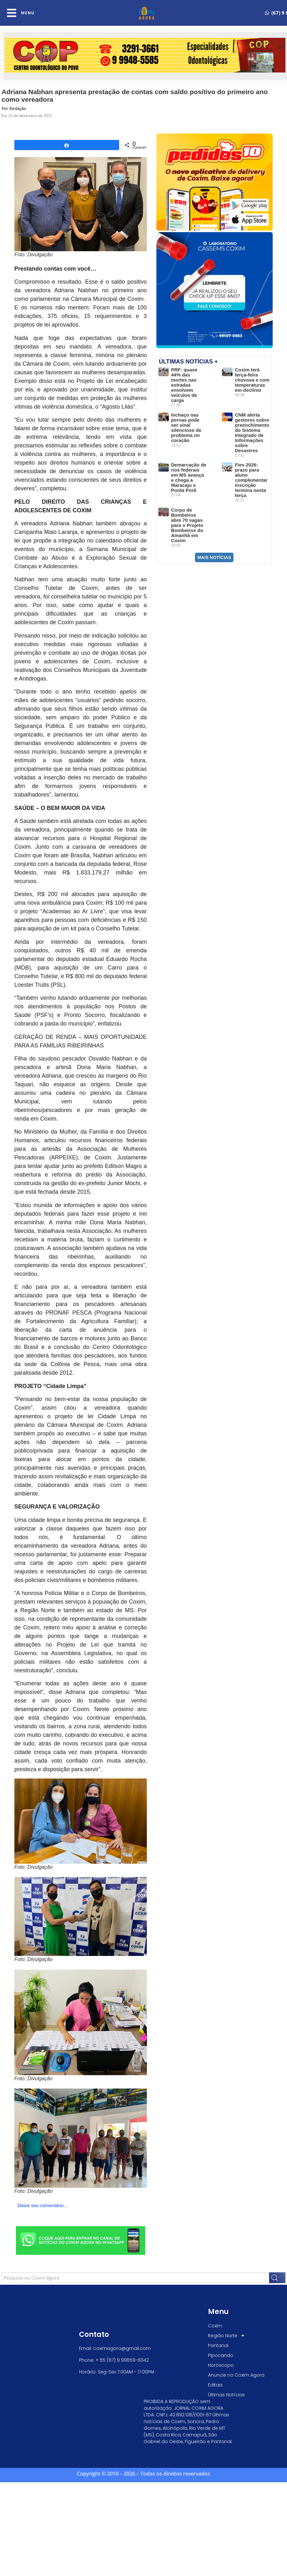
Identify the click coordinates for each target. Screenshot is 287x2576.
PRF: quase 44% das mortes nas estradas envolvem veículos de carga (184, 385)
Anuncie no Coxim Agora (236, 2375)
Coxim (215, 2326)
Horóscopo (221, 2365)
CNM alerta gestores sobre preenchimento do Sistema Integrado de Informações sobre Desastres (252, 432)
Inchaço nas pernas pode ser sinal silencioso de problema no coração (186, 427)
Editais (215, 2385)
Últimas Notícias (226, 2395)
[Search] (277, 2277)
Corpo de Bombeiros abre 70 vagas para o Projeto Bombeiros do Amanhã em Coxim (187, 525)
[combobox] (135, 2277)
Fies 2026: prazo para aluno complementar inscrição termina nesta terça (251, 480)
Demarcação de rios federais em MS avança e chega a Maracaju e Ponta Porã (188, 477)
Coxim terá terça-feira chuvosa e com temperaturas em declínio (252, 380)
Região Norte (226, 2335)
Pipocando (220, 2355)
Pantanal (218, 2345)
